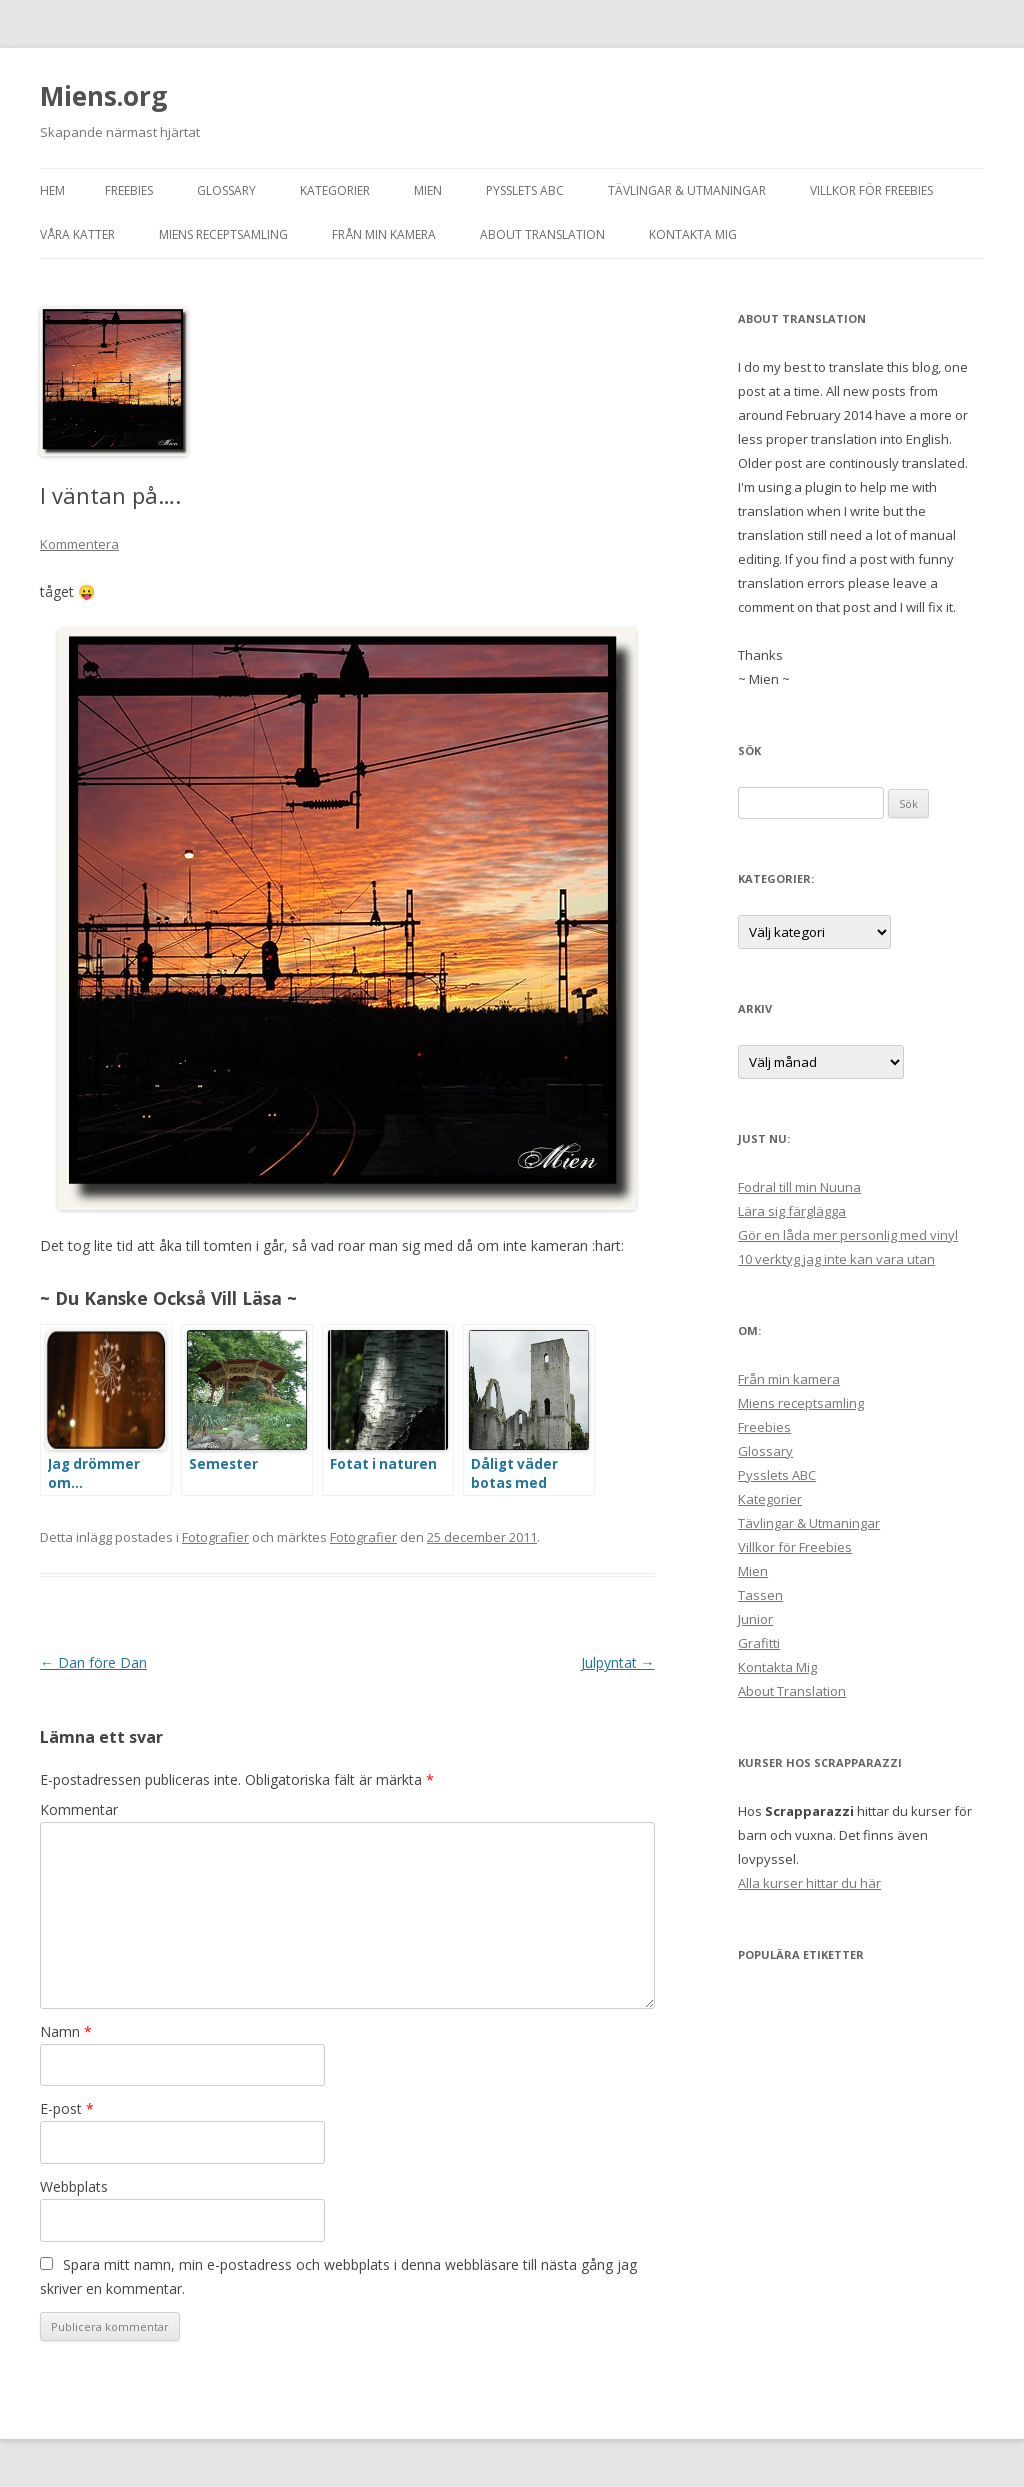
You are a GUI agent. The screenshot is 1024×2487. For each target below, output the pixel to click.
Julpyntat (618, 1662)
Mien (428, 190)
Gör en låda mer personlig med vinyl (848, 1235)
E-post (67, 2108)
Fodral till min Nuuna (799, 1187)
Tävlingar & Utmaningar (687, 190)
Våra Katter (77, 234)
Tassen (760, 1595)
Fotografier (215, 1537)
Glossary (226, 190)
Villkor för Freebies (871, 190)
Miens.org (103, 96)
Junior (755, 1619)
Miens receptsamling (223, 234)
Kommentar (79, 1809)
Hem (52, 190)
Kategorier (335, 190)
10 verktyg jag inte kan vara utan (836, 1259)
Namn (66, 2031)
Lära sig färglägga (792, 1211)
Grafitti (759, 1643)
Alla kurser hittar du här (809, 1883)
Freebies (129, 190)
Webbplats (74, 2186)
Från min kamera (384, 234)
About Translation (542, 234)
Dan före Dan (93, 1662)
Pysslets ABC (525, 190)
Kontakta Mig (693, 234)
